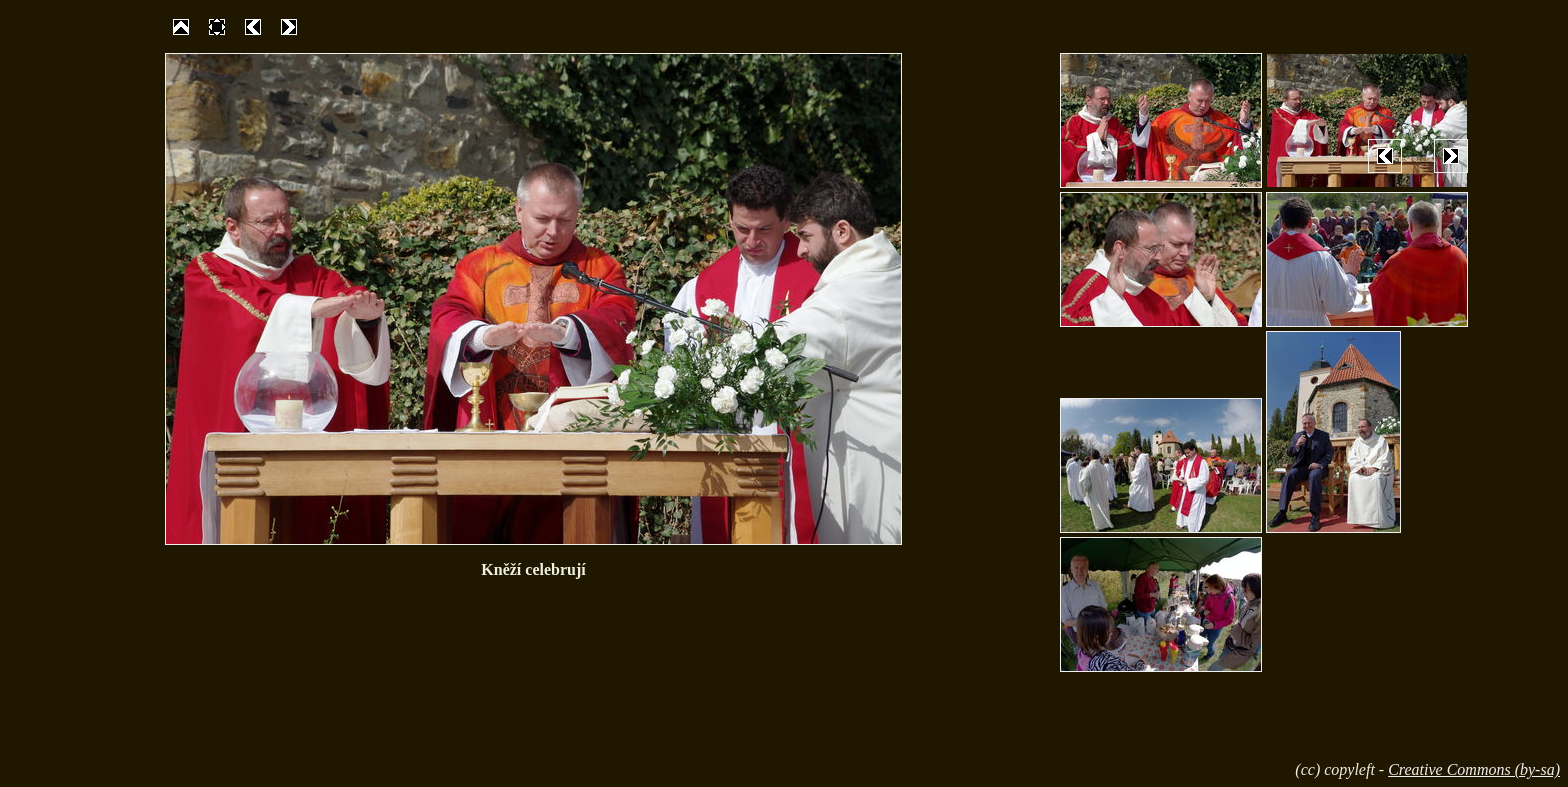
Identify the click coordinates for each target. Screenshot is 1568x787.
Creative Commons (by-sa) (1474, 769)
